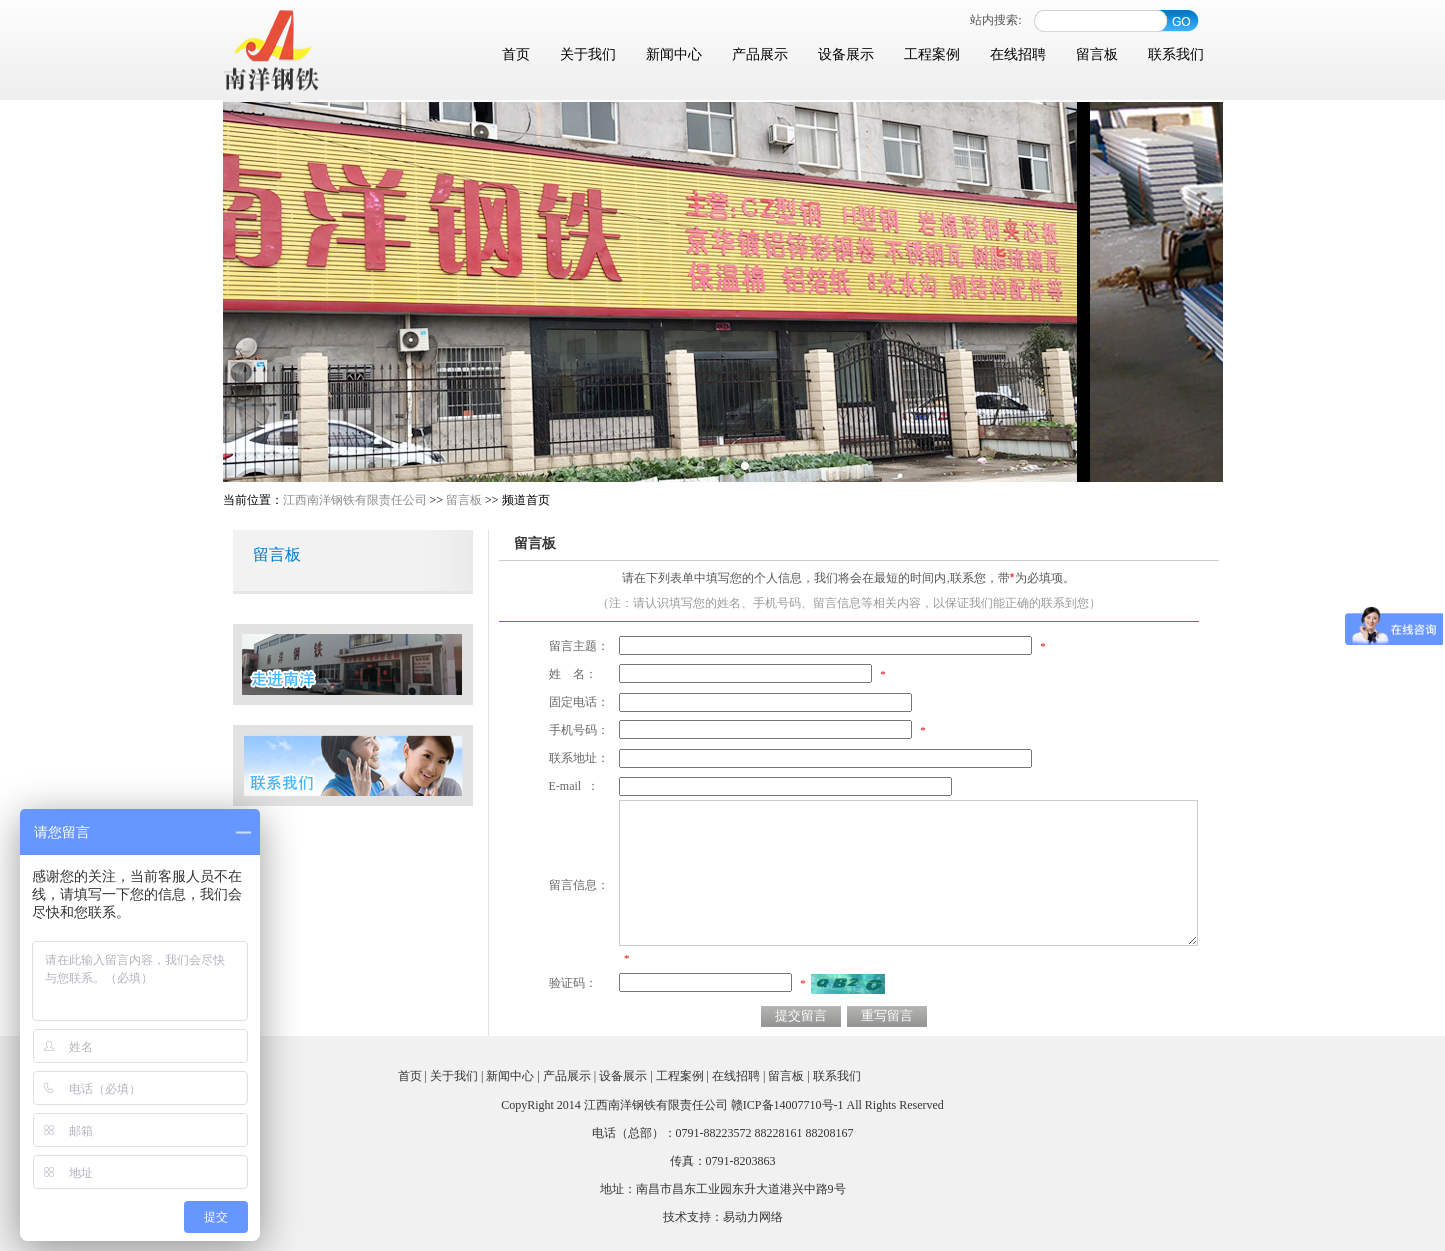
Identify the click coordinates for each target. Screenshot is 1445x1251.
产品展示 (760, 54)
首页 (516, 54)
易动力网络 (753, 1217)
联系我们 (1176, 54)
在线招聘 (1018, 54)
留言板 (1097, 54)
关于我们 (588, 54)
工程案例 (932, 54)
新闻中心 (674, 54)
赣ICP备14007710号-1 (787, 1105)
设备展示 (846, 54)
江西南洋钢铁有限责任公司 (355, 500)
